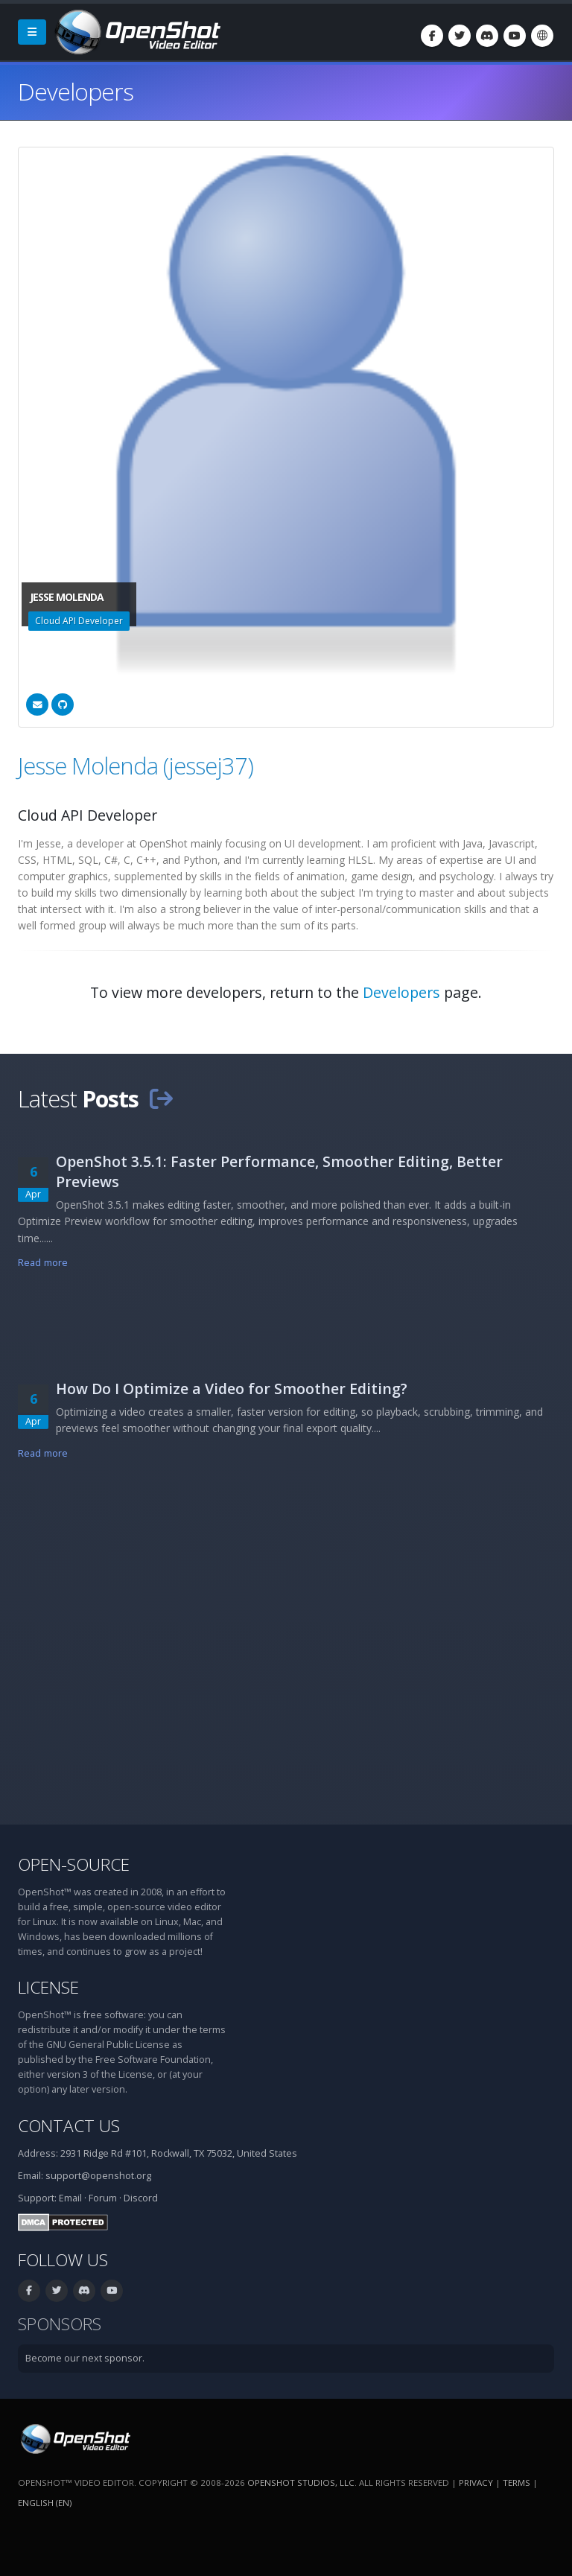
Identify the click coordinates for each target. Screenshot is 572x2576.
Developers (401, 992)
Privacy (476, 2482)
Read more (43, 1262)
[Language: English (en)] (542, 36)
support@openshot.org (98, 2175)
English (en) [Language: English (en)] (45, 2502)
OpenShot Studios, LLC (301, 2482)
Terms (516, 2482)
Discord (141, 2198)
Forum (103, 2198)
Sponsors (59, 2323)
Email (70, 2198)
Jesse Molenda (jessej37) (135, 765)
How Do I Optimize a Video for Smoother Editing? (231, 1388)
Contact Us (69, 2125)
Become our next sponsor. (84, 2358)
